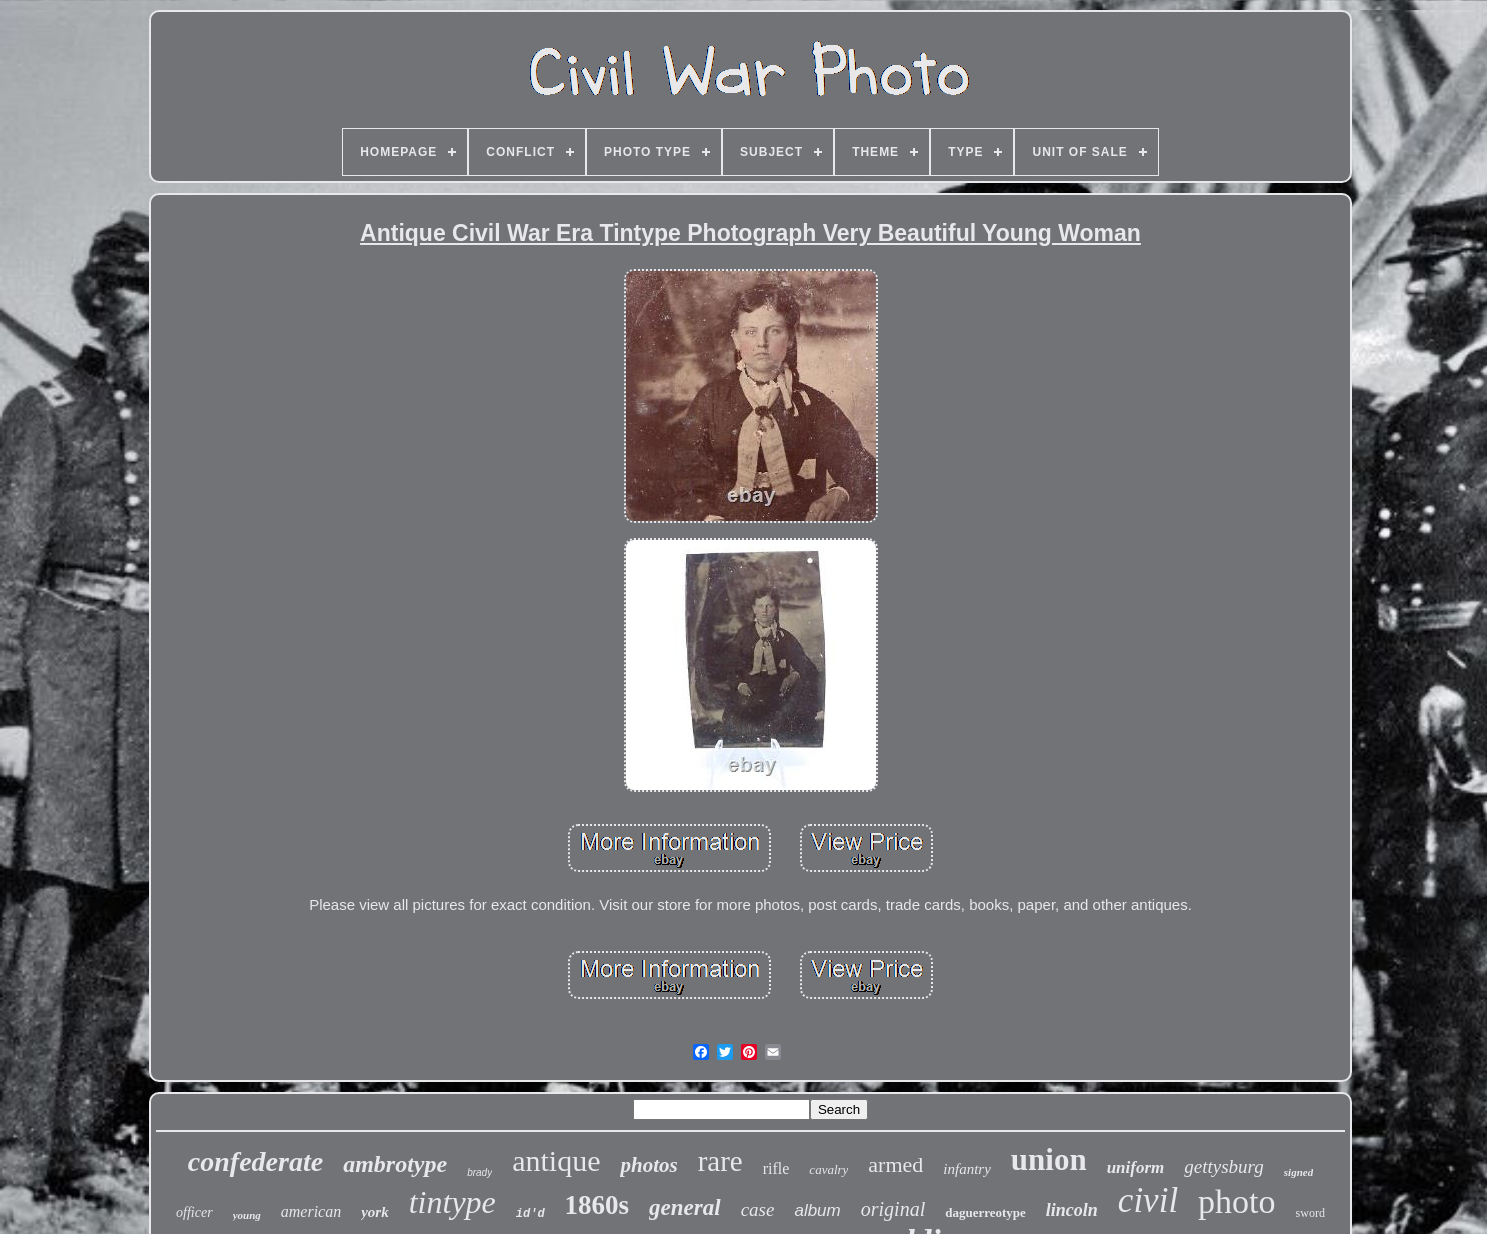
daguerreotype (985, 1212)
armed (895, 1164)
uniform (1136, 1167)
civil (1148, 1200)
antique (556, 1160)
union (1049, 1159)
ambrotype (395, 1164)
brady (479, 1172)
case (758, 1209)
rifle (776, 1168)
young (247, 1215)
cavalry (828, 1169)
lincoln (1072, 1210)
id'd (530, 1214)
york (375, 1212)
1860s (597, 1205)
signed (1298, 1172)
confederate (255, 1161)
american (311, 1211)
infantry (967, 1169)
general (685, 1207)
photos (648, 1165)
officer (194, 1212)
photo (1236, 1201)
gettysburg (1224, 1166)
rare (720, 1161)
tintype (452, 1202)
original (893, 1209)
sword (1310, 1213)
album (817, 1210)
